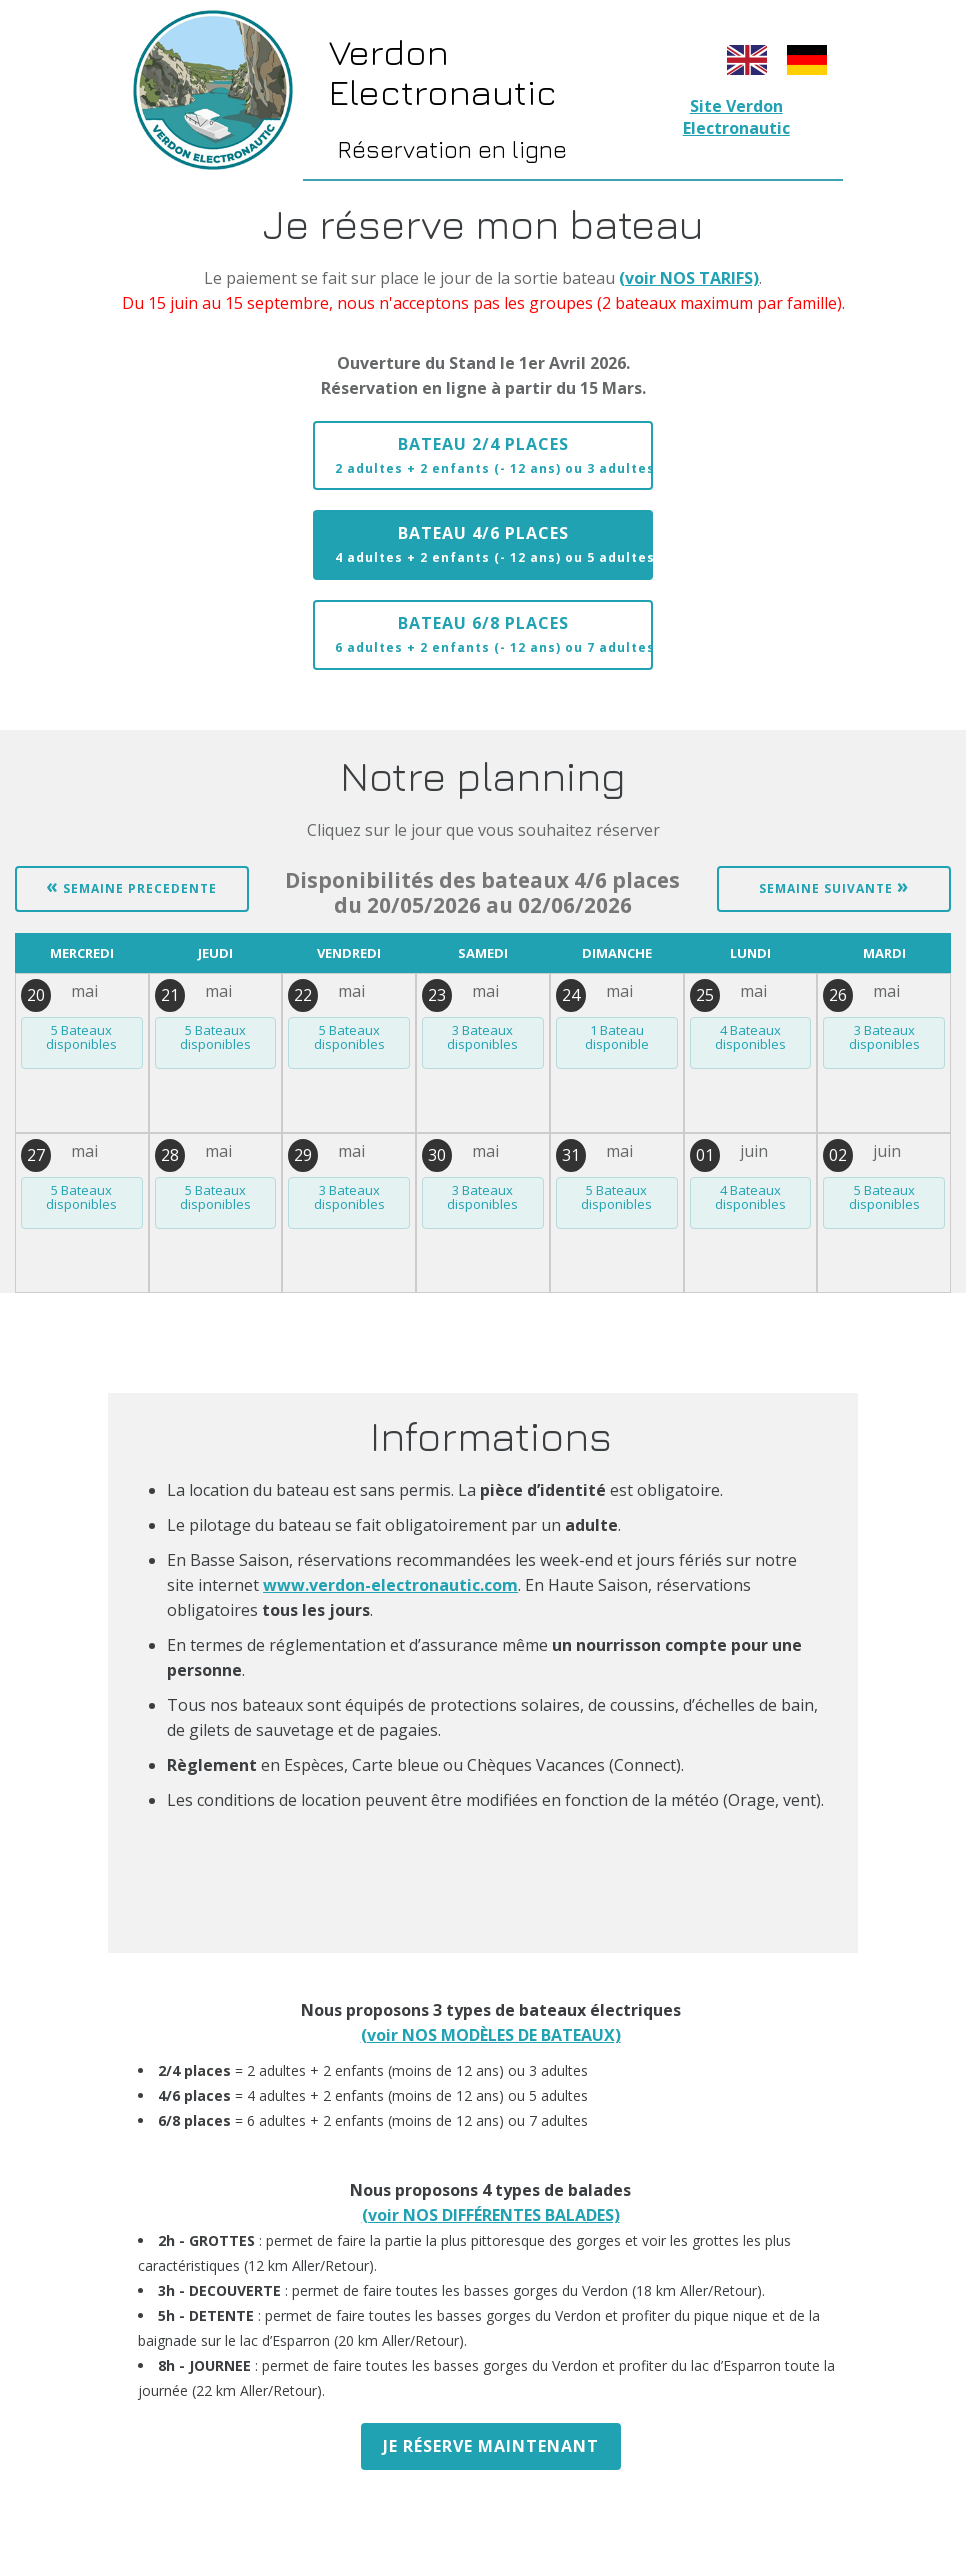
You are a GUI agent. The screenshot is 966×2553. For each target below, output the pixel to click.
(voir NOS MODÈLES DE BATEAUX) (491, 2035)
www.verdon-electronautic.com (390, 1585)
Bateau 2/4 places (494, 455)
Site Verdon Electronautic (736, 117)
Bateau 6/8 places (494, 634)
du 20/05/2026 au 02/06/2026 (482, 893)
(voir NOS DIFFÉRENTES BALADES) (491, 2215)
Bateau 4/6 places (494, 544)
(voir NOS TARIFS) (689, 278)
